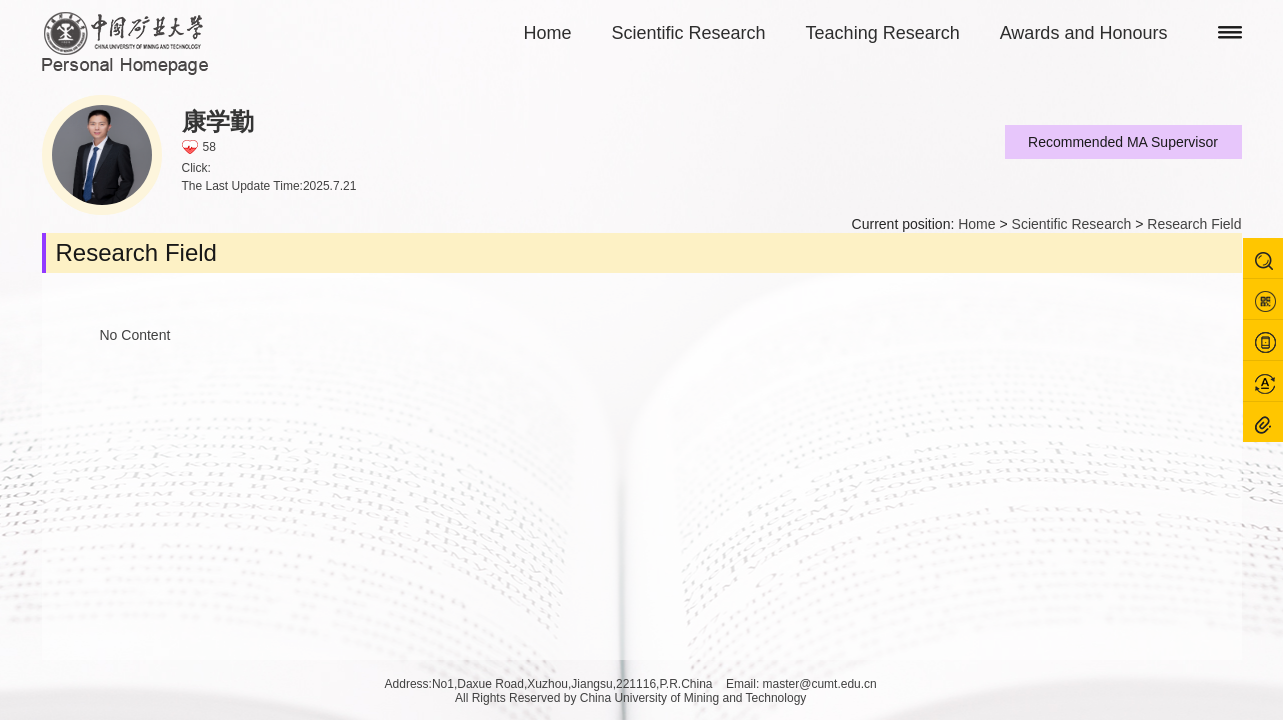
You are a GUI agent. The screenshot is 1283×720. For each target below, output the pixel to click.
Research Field (1194, 224)
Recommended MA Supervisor (1123, 142)
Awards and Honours (1084, 33)
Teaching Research (883, 33)
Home (548, 33)
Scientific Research (689, 33)
